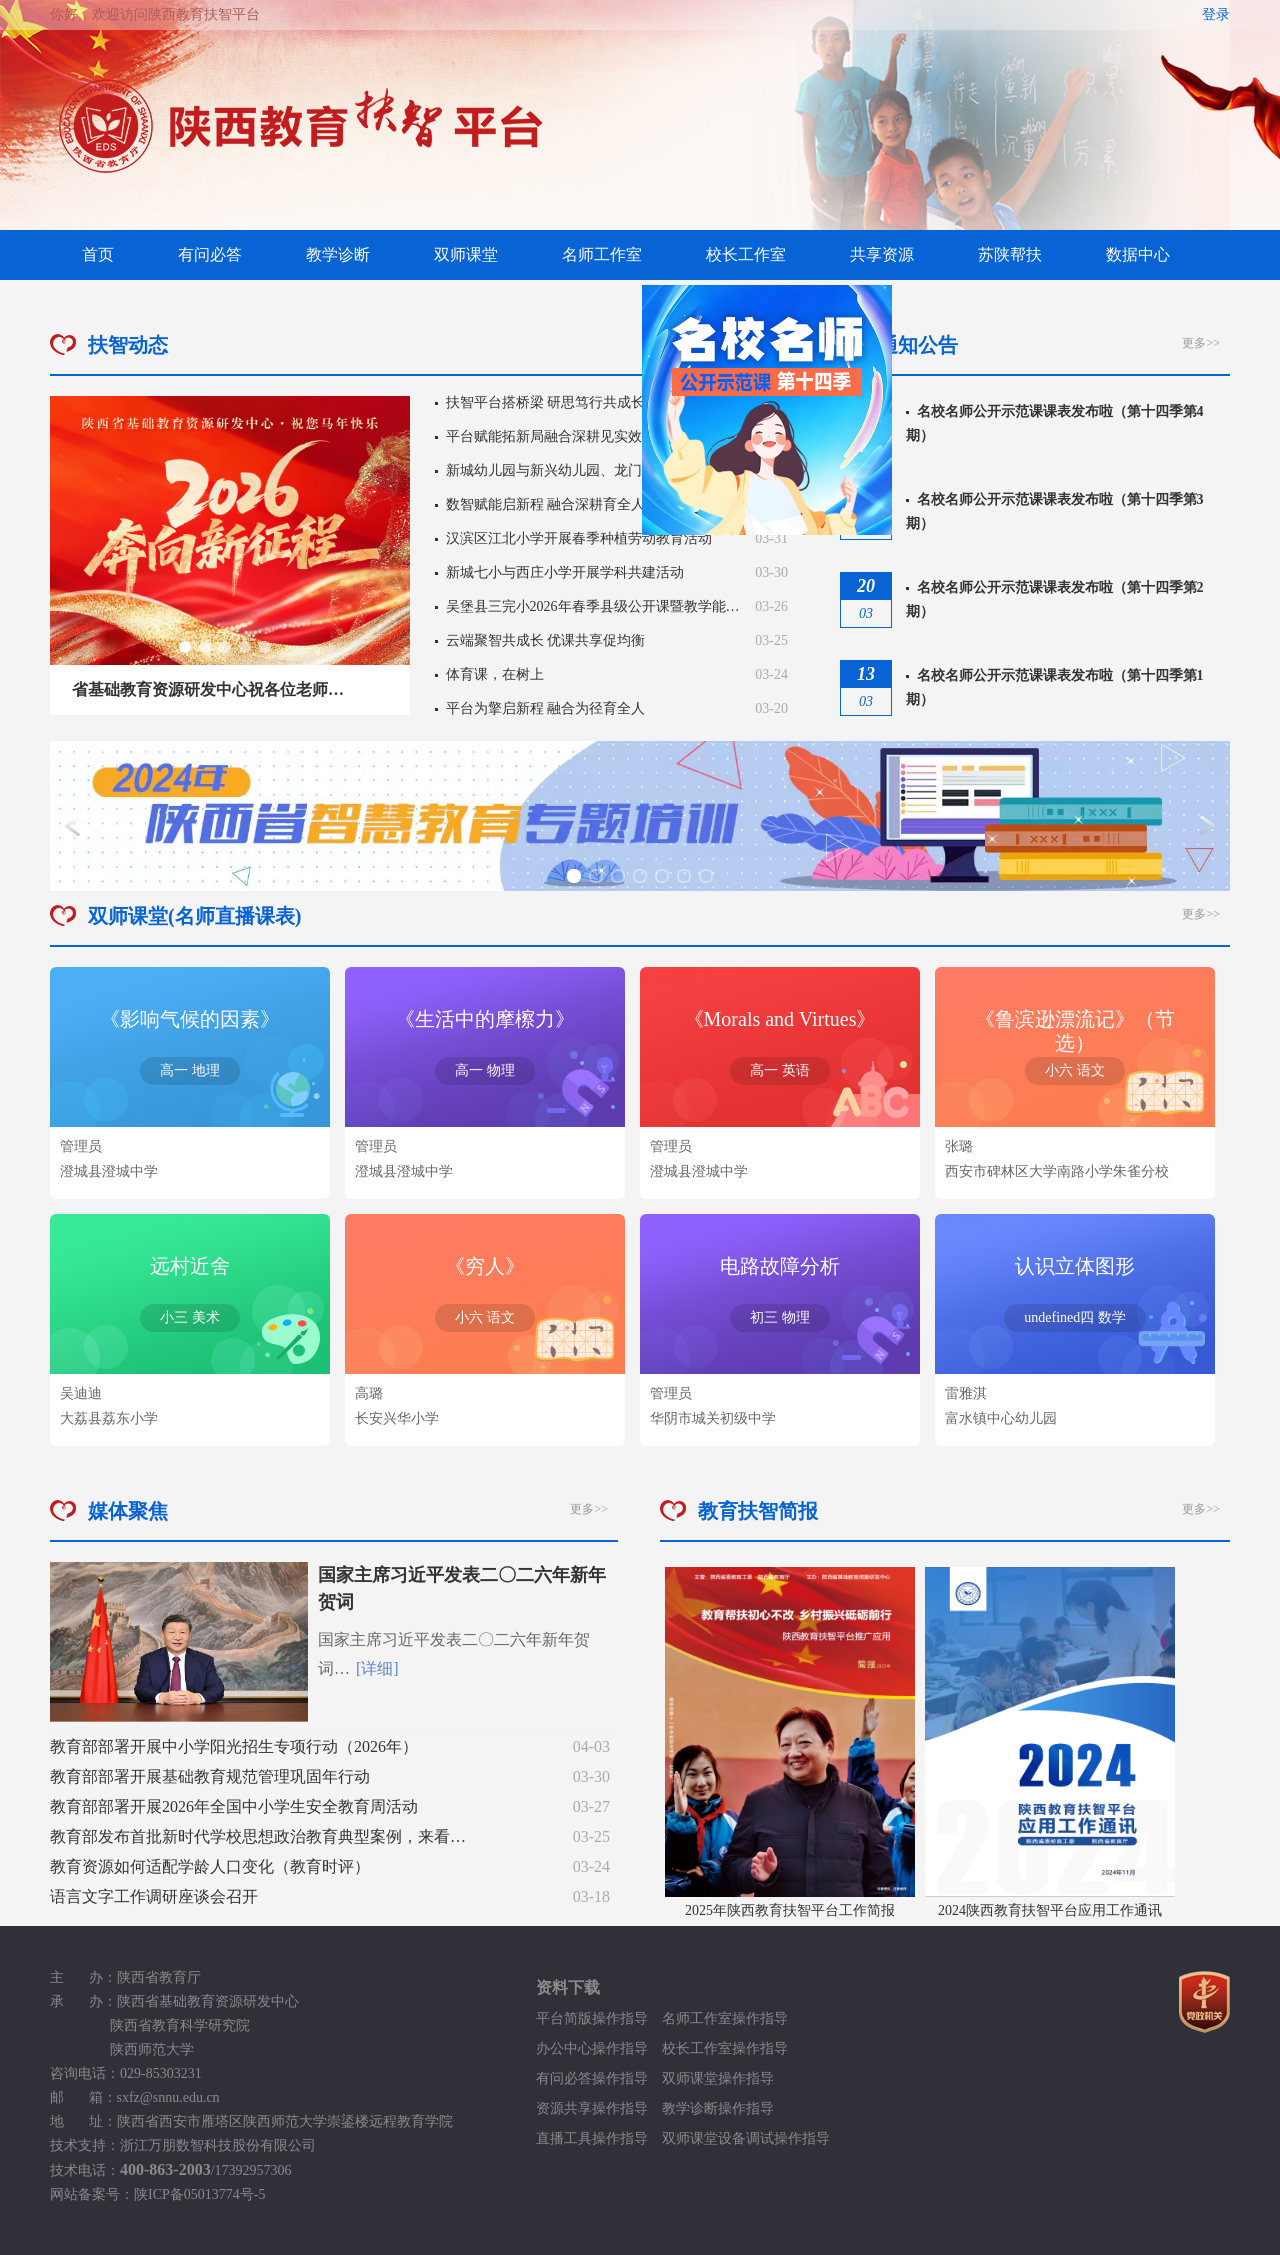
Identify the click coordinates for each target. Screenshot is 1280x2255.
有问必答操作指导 (592, 2078)
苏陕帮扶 (1010, 254)
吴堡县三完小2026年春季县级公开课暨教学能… (593, 606)
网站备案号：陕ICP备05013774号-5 (157, 2194)
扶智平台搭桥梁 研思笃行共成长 (546, 402)
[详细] (377, 1668)
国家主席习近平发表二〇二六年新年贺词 (462, 1588)
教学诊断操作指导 (718, 2108)
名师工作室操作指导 (725, 2018)
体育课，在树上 (495, 674)
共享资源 (882, 254)
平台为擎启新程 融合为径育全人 (546, 708)
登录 (1216, 14)
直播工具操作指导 (592, 2138)
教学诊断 (338, 254)
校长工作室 (746, 254)
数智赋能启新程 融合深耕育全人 (546, 504)
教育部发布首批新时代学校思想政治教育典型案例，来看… (258, 1836)
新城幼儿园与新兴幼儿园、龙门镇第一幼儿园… (593, 470)
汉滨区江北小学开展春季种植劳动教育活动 (579, 538)
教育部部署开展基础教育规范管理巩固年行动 (210, 1776)
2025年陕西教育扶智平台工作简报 (790, 1910)
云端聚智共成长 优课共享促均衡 (546, 640)
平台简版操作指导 (599, 2018)
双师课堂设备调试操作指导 (746, 2138)
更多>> (1201, 343)
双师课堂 (466, 254)
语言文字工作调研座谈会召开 (154, 1896)
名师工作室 (602, 254)
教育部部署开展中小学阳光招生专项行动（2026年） (234, 1746)
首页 (98, 254)
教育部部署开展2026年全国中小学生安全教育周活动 (234, 1806)
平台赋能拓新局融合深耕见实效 (544, 436)
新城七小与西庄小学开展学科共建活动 (565, 572)
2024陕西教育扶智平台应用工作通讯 (1050, 1910)
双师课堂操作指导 (718, 2078)
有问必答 (210, 254)
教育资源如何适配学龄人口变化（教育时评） (210, 1866)
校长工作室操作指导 (725, 2048)
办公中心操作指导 (599, 2048)
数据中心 (1138, 254)
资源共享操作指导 (592, 2108)
